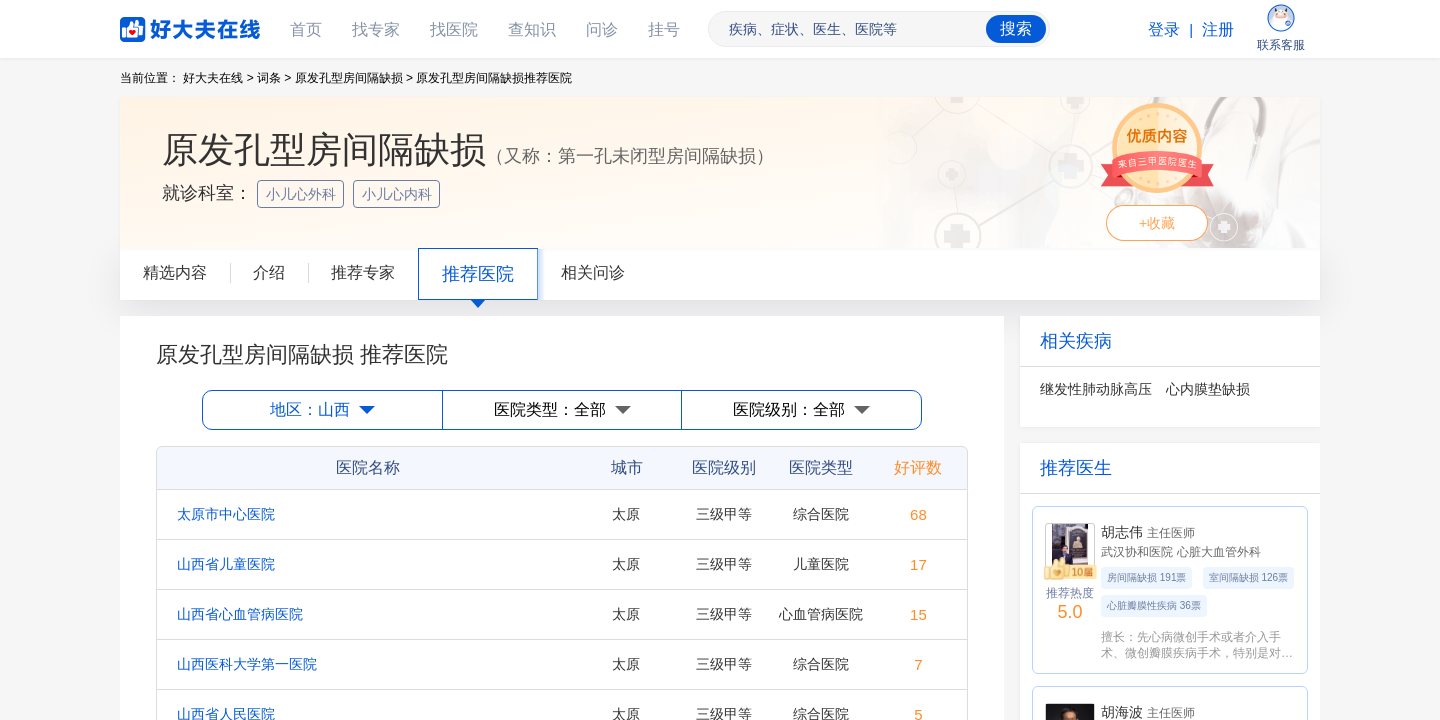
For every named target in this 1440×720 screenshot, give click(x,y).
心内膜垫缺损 (1208, 389)
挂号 (664, 29)
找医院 (454, 29)
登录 (1164, 29)
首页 (306, 29)
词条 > (274, 78)
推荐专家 (363, 272)
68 (918, 514)
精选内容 (175, 272)
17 (918, 564)
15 (918, 614)
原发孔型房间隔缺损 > (354, 78)
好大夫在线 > (218, 78)
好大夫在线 (160, 25)
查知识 (532, 29)
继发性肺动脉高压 (1096, 389)
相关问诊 (593, 272)
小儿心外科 (303, 194)
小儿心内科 (399, 194)
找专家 (376, 29)
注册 (1218, 29)
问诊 (602, 29)
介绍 (269, 272)
